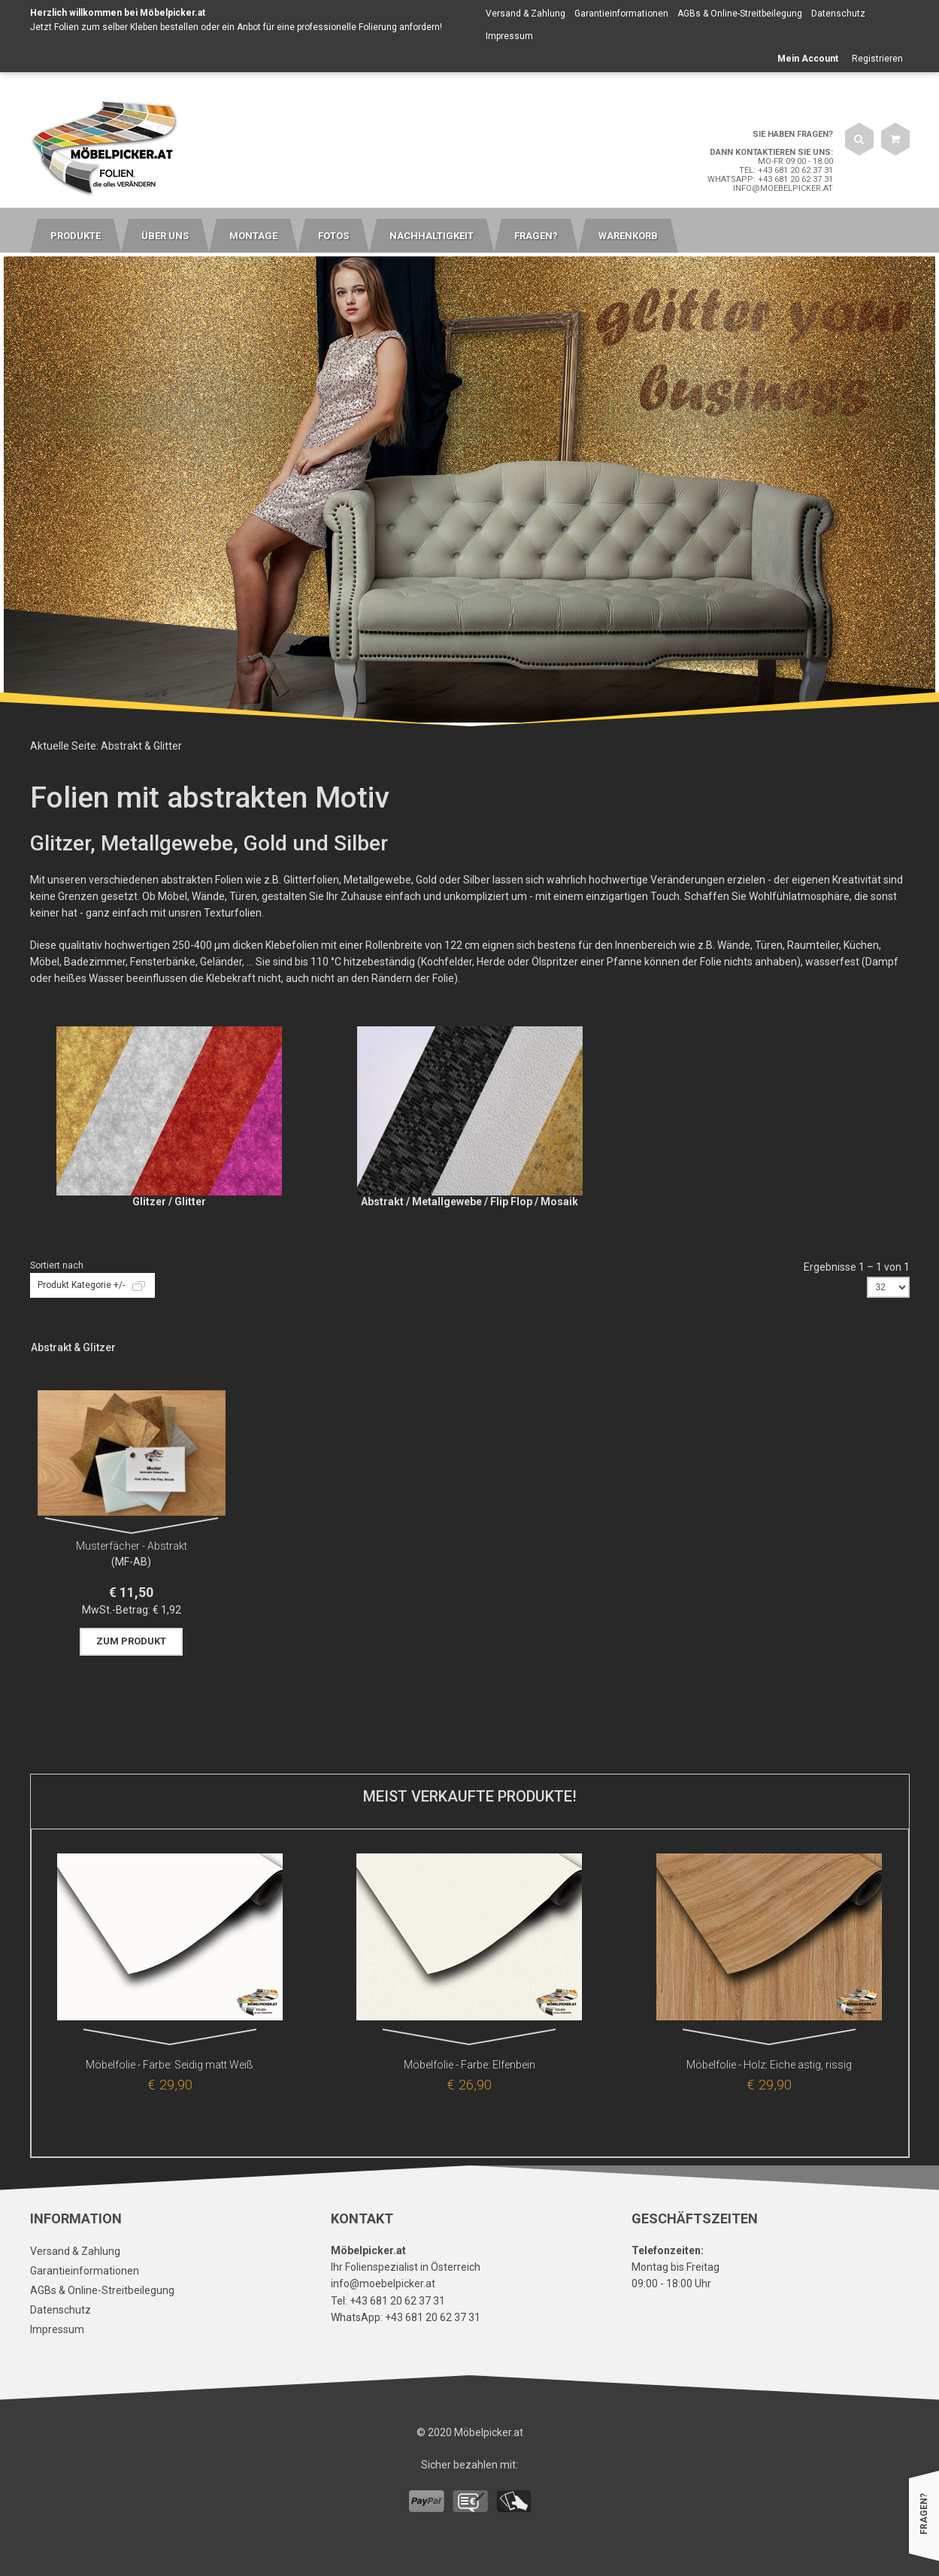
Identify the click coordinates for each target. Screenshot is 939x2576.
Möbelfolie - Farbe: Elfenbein (469, 2065)
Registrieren (877, 58)
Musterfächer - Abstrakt (131, 1546)
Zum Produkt (131, 1641)
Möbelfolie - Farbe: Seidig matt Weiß (169, 2065)
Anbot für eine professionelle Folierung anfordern (338, 27)
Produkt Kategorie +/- (81, 1285)
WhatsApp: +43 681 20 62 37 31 (770, 179)
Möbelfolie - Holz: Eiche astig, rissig (769, 2065)
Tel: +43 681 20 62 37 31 (786, 170)
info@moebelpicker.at (783, 188)
